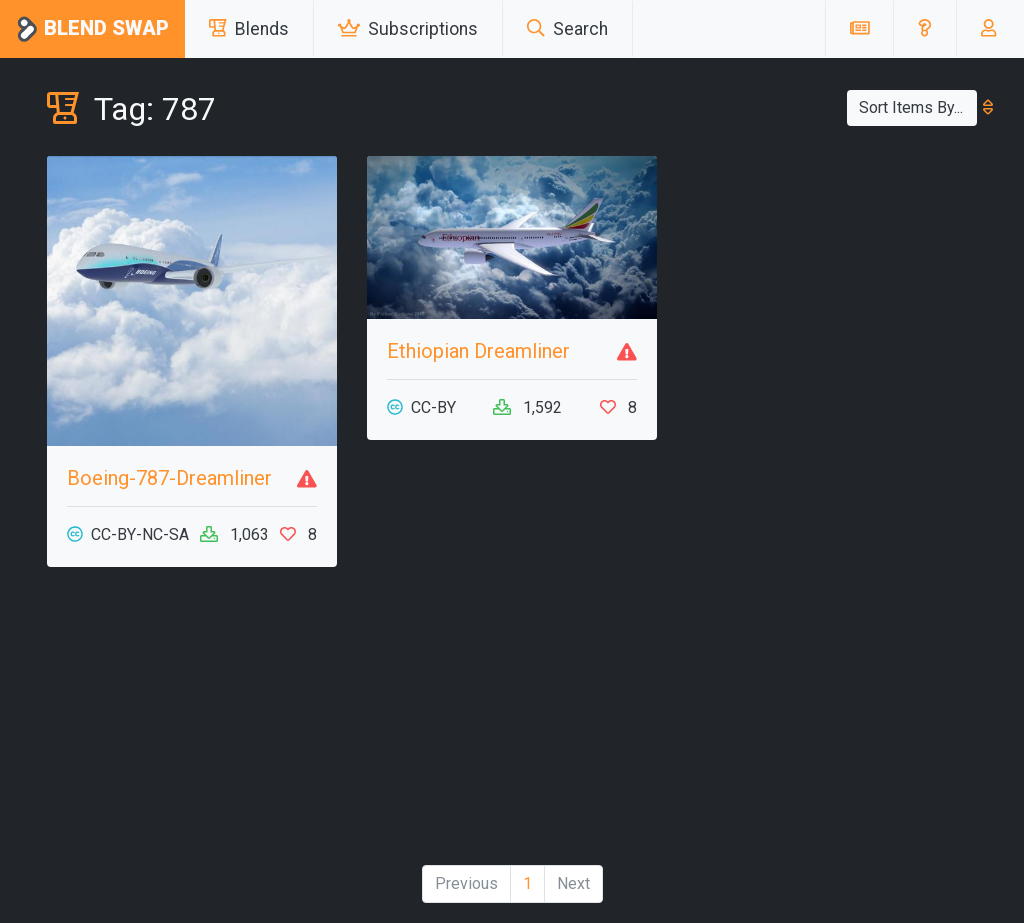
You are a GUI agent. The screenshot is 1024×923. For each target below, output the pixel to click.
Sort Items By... (918, 107)
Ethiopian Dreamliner (478, 351)
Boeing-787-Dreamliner (169, 478)
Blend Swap (92, 29)
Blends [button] (249, 29)
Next (573, 883)
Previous (466, 883)
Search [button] (567, 29)
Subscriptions (408, 29)
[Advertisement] (192, 724)
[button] (924, 29)
